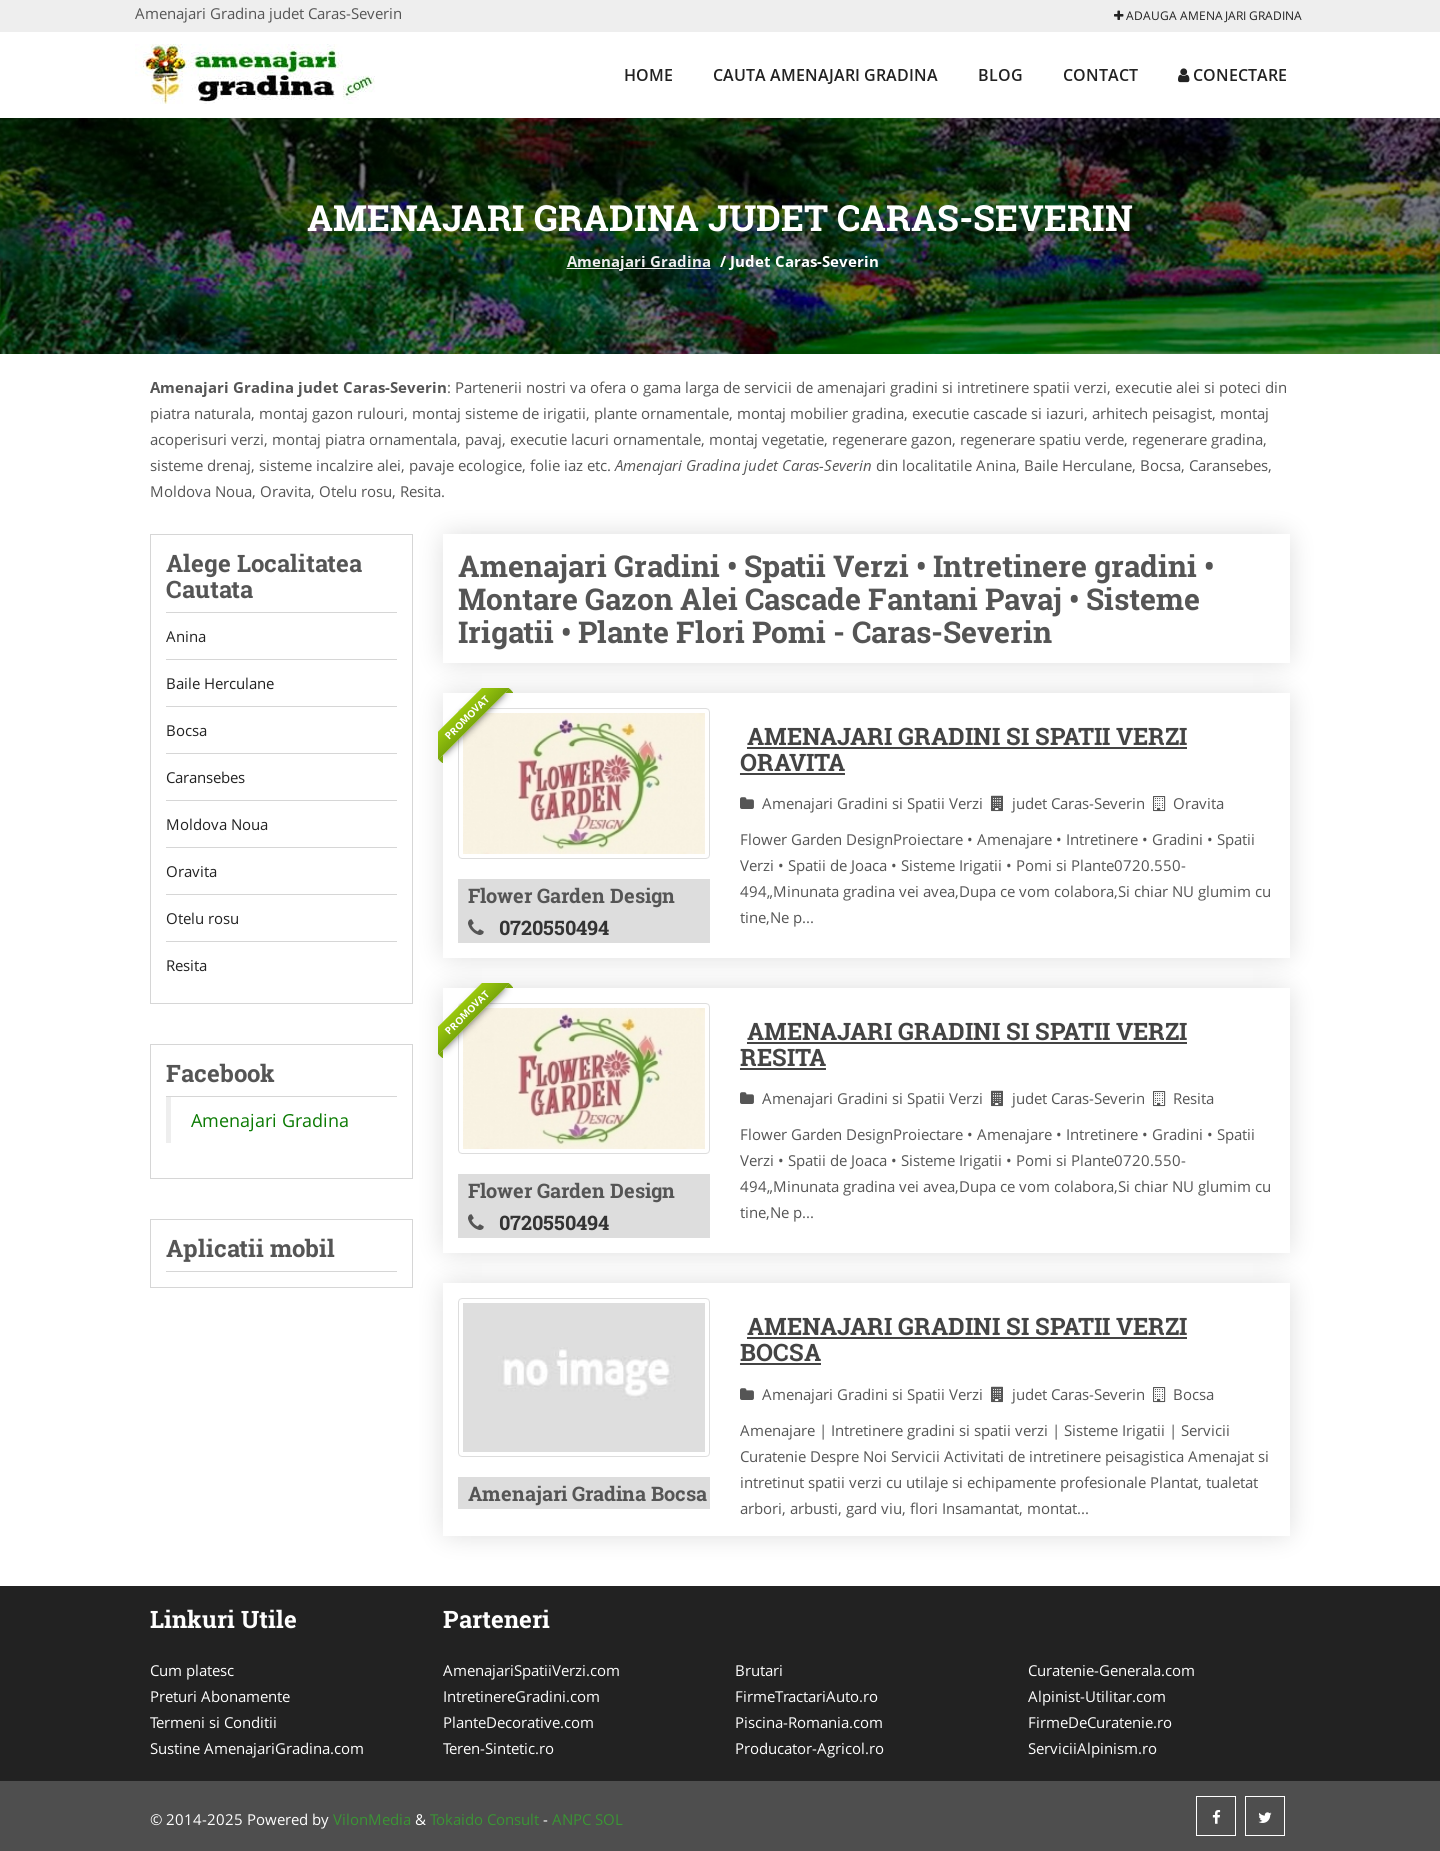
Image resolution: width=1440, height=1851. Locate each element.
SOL (609, 1819)
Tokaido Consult (484, 1819)
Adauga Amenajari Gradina (1208, 15)
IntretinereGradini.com (521, 1696)
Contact (1100, 75)
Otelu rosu (202, 918)
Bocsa (186, 730)
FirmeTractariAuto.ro (806, 1696)
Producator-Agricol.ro (809, 1748)
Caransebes (205, 777)
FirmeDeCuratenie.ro (1100, 1722)
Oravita (191, 871)
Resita (186, 965)
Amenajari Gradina (639, 261)
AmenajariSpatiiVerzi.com (531, 1670)
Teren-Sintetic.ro (498, 1748)
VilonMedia (372, 1819)
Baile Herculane (220, 683)
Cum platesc (192, 1670)
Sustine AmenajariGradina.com (257, 1748)
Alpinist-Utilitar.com (1097, 1696)
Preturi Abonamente (220, 1696)
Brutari (759, 1670)
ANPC (571, 1819)
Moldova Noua (217, 824)
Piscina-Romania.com (809, 1722)
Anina (186, 636)
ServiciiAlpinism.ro (1092, 1748)
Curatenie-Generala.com (1111, 1670)
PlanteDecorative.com (518, 1722)
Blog (1000, 75)
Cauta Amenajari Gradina (825, 75)
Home (648, 75)
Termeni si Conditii (213, 1722)
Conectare (1232, 75)
